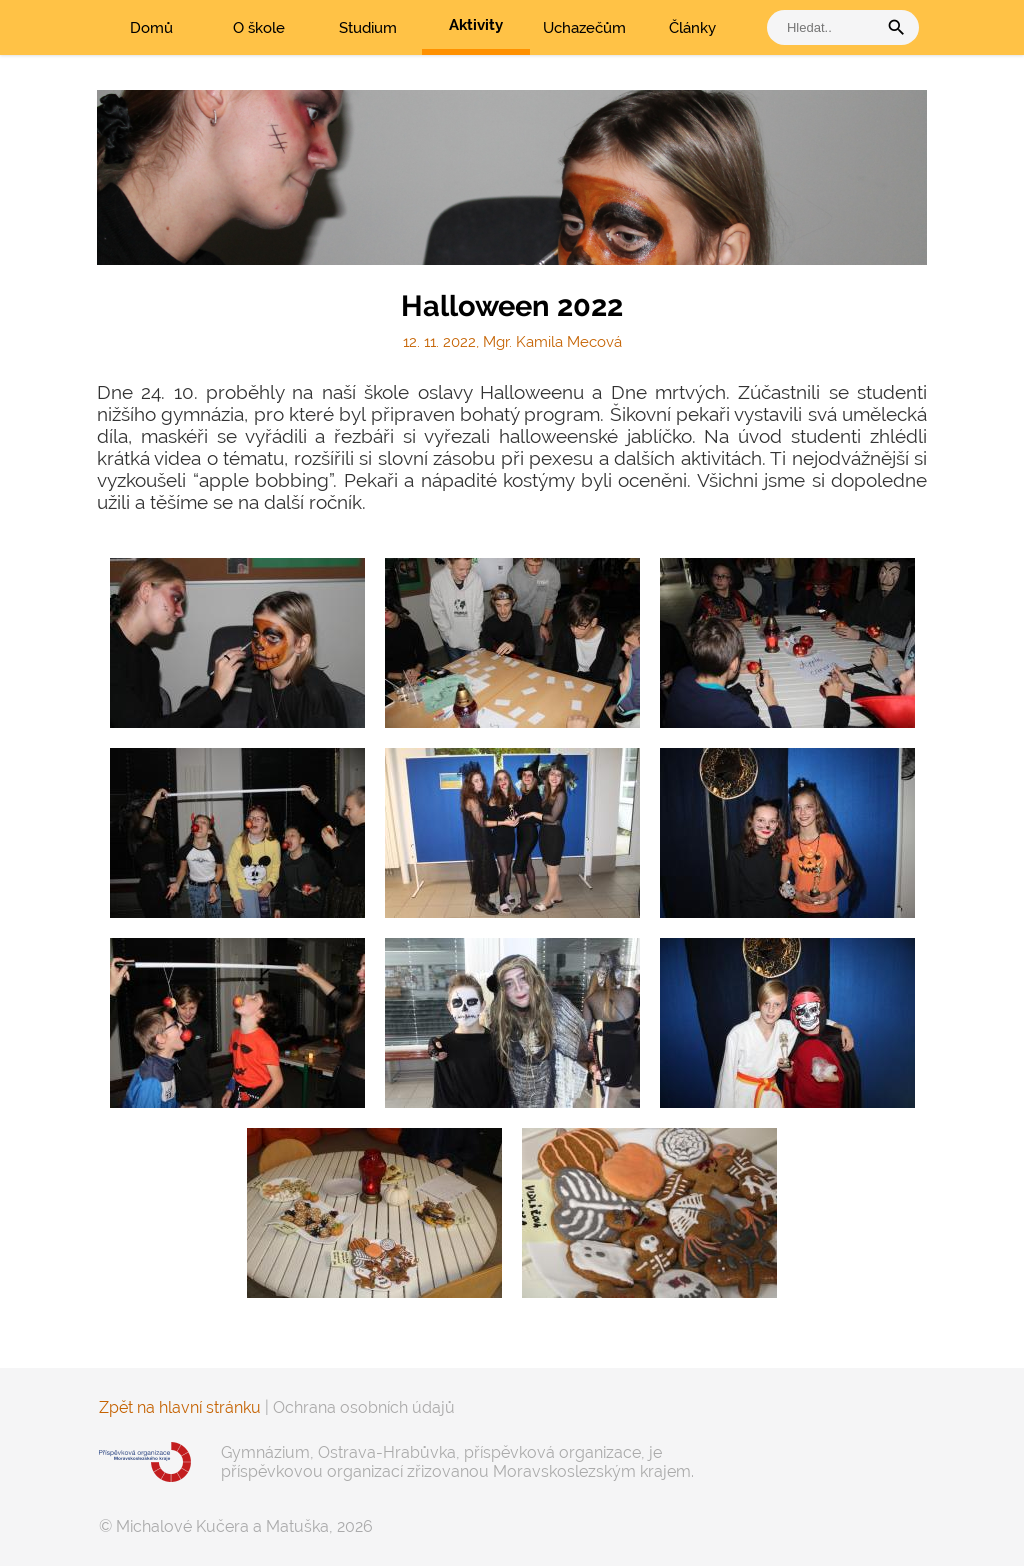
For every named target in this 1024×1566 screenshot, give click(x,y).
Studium (368, 28)
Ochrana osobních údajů (364, 1407)
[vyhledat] (827, 27)
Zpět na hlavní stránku (180, 1407)
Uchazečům (584, 28)
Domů (151, 28)
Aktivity (476, 25)
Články (692, 28)
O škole (259, 28)
